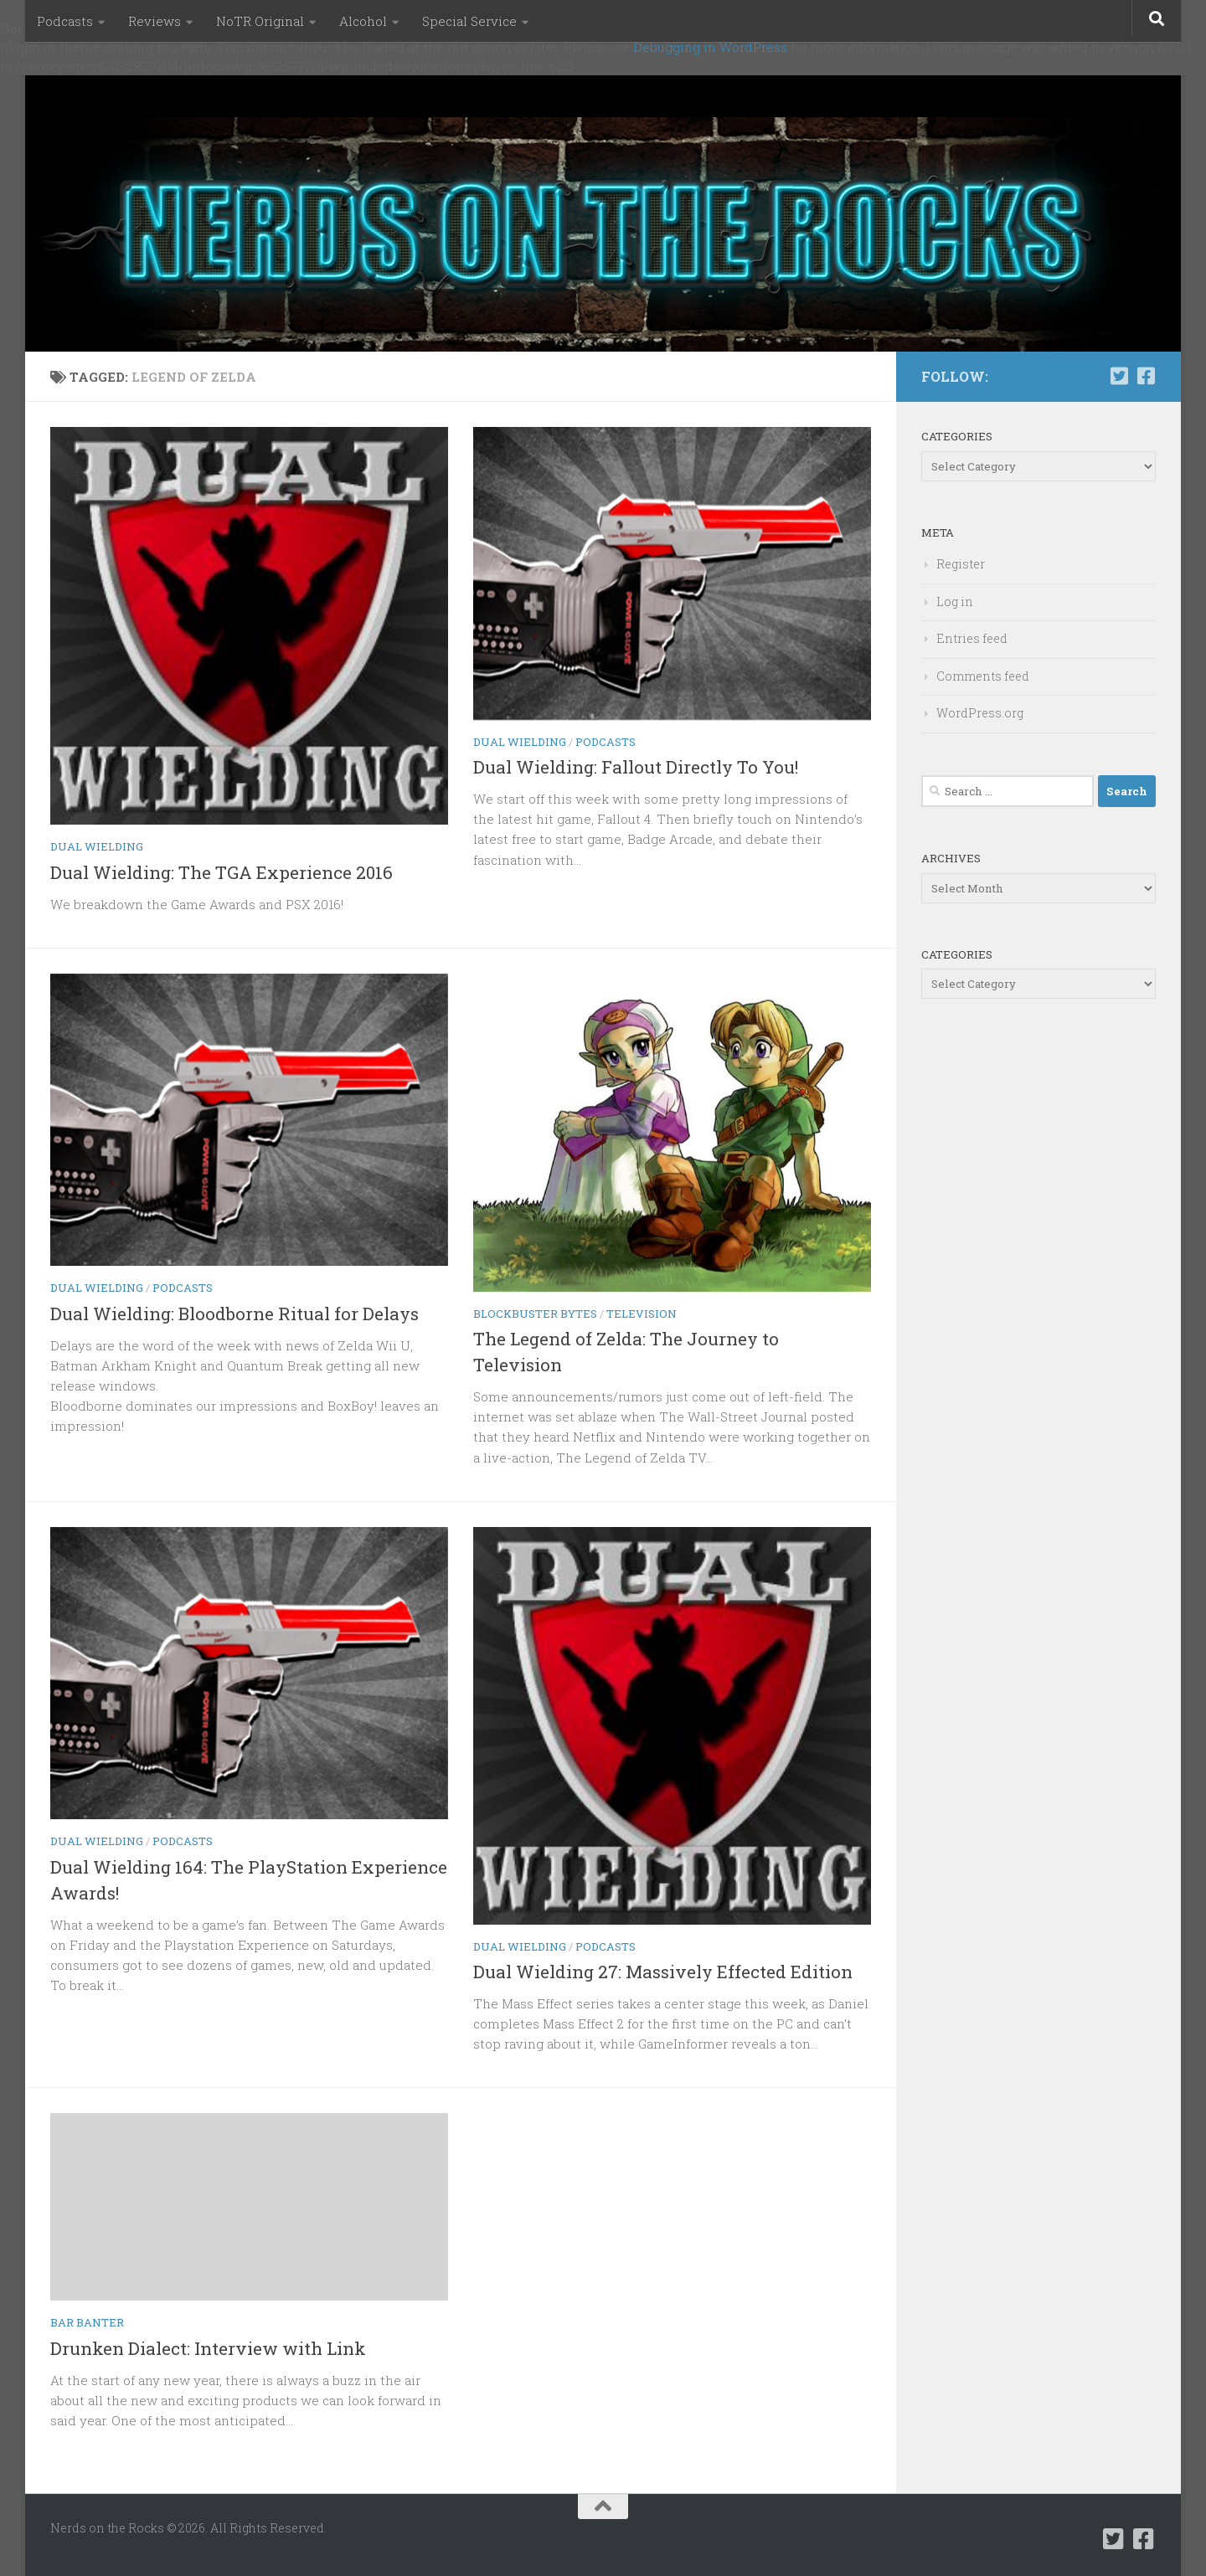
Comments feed (982, 676)
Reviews (154, 21)
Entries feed (972, 638)
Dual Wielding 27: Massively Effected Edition (663, 1971)
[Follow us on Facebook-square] (1146, 376)
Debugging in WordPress (710, 47)
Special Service (469, 21)
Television (641, 1313)
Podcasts (65, 21)
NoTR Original (260, 21)
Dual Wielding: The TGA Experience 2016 (221, 872)
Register (960, 564)
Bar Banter (87, 2322)
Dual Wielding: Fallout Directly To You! (635, 767)
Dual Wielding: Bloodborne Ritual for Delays (234, 1313)
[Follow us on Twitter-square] (1119, 376)
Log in (954, 601)
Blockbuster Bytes (535, 1313)
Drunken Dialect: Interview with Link (208, 2348)
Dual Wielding (96, 846)
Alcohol (363, 21)
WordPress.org (979, 713)
